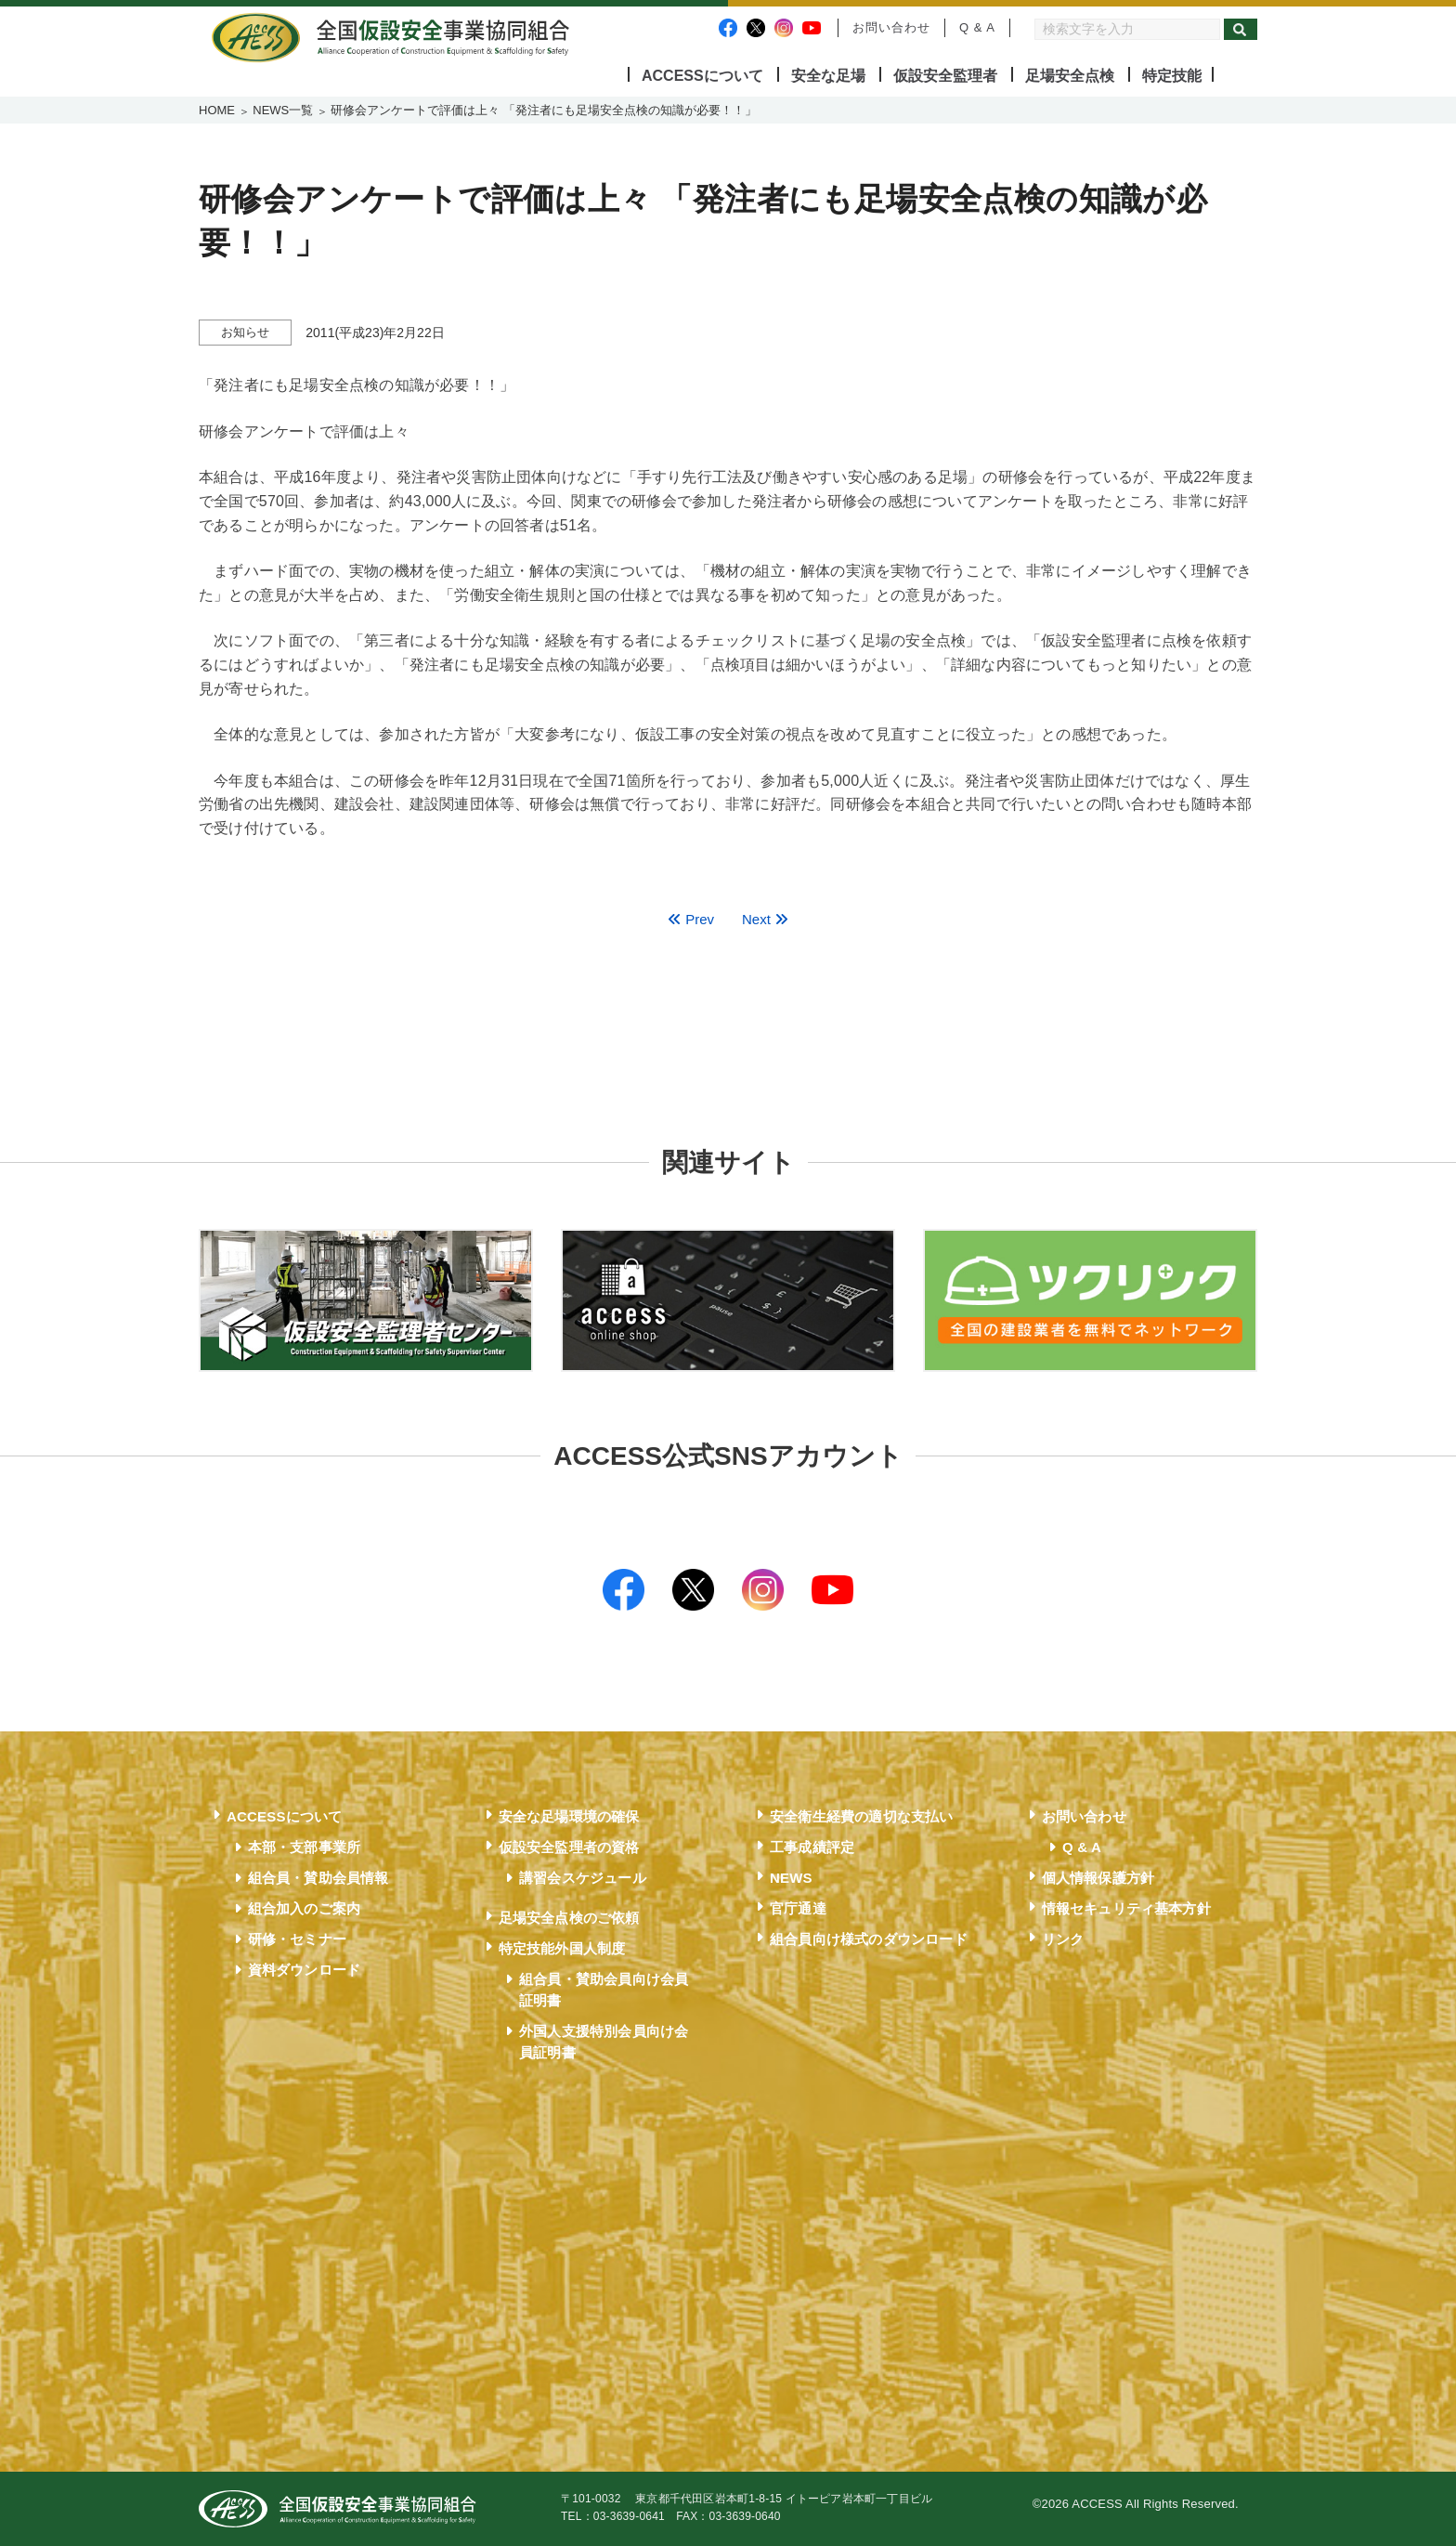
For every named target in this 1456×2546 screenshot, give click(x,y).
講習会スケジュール (582, 1878)
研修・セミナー (297, 1939)
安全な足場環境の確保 (569, 1816)
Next (765, 919)
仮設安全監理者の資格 (569, 1847)
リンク (1063, 1939)
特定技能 (1172, 76)
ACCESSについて (702, 76)
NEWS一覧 (283, 110)
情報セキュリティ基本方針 (1126, 1908)
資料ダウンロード (304, 1970)
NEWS (791, 1878)
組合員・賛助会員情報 (318, 1878)
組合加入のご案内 (304, 1908)
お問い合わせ (891, 27)
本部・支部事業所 (304, 1847)
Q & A (977, 27)
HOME (217, 110)
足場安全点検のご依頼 (569, 1918)
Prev (691, 919)
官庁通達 (798, 1908)
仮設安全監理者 (945, 76)
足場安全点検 (1069, 76)
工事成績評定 (812, 1847)
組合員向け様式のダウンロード (869, 1939)
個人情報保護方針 (1098, 1878)
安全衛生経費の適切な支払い (862, 1816)
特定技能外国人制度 (562, 1948)
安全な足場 (828, 76)
